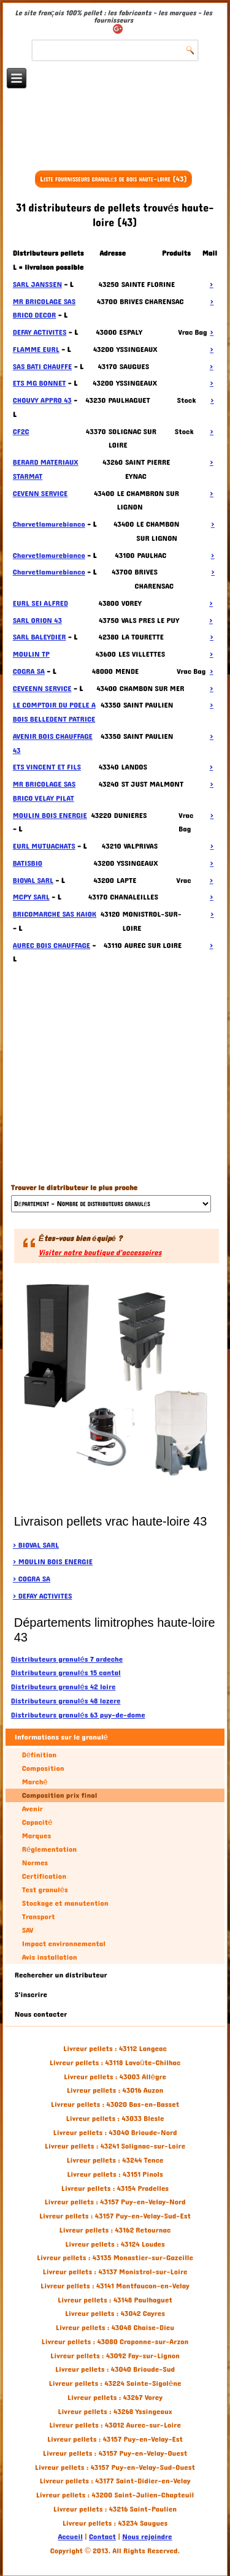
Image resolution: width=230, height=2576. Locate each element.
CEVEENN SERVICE (42, 688)
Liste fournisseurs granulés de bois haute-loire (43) (113, 179)
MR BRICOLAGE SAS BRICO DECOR (44, 308)
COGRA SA (29, 671)
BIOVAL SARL (33, 880)
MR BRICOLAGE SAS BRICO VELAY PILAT (44, 791)
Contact (102, 2536)
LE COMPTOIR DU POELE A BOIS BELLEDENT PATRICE (54, 712)
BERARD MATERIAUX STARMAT (46, 469)
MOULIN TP (31, 654)
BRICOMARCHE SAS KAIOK (54, 914)
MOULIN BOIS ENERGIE (50, 815)
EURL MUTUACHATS (44, 846)
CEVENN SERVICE (40, 493)
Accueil (70, 2536)
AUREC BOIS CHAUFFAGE (51, 945)
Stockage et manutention (65, 1903)
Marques (36, 1836)
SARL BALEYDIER (39, 637)
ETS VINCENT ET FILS (47, 767)
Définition (39, 1755)
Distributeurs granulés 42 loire (63, 1687)
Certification (44, 1876)
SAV (28, 1930)
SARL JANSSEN (37, 284)
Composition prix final (60, 1795)
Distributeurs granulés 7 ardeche (67, 1659)
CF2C (21, 431)
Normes (35, 1863)
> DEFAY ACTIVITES (42, 1596)
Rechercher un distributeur (61, 1975)
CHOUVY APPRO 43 (42, 400)
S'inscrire (31, 1994)
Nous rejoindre (147, 2536)
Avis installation (49, 1957)
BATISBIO (27, 863)
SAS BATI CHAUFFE (42, 366)
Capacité (37, 1822)
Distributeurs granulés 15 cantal (66, 1672)
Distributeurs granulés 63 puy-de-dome (78, 1715)
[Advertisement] (115, 135)
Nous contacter (41, 2014)
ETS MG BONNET (39, 383)
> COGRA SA (31, 1579)
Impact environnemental (63, 1944)
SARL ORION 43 (37, 620)
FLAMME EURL (36, 349)
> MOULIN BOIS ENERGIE (53, 1561)
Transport (38, 1917)
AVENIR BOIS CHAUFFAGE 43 (53, 743)
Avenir (32, 1809)
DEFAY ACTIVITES (40, 332)
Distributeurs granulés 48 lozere (66, 1701)
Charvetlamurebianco (49, 524)
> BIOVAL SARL (36, 1545)
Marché (35, 1782)
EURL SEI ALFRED (40, 603)
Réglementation (49, 1849)
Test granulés (45, 1890)
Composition (43, 1768)
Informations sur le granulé (61, 1737)
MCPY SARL (31, 897)
